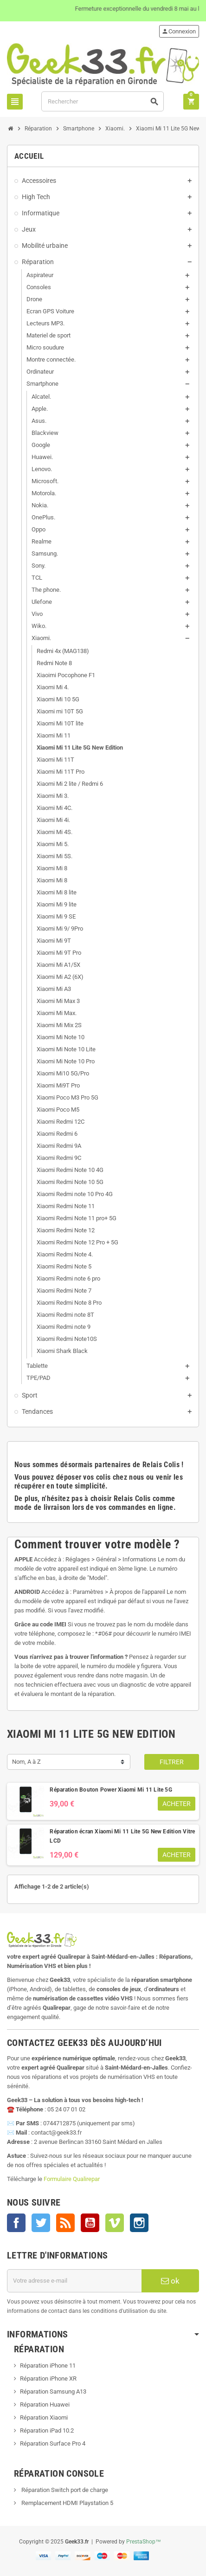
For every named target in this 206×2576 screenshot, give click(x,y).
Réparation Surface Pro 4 (52, 2443)
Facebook (16, 2223)
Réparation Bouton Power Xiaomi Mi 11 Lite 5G (111, 1789)
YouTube (90, 2223)
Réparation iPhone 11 (48, 2365)
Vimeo (114, 2223)
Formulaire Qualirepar (72, 2178)
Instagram (139, 2223)
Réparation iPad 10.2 (47, 2430)
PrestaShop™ (143, 2541)
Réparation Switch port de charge (64, 2489)
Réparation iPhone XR (48, 2378)
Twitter (41, 2223)
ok (170, 2280)
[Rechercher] (102, 101)
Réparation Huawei (45, 2404)
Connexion (178, 31)
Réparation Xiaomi (44, 2417)
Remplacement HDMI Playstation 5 (66, 2502)
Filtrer (172, 1762)
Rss (65, 2223)
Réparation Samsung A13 (53, 2391)
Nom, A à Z (26, 1761)
